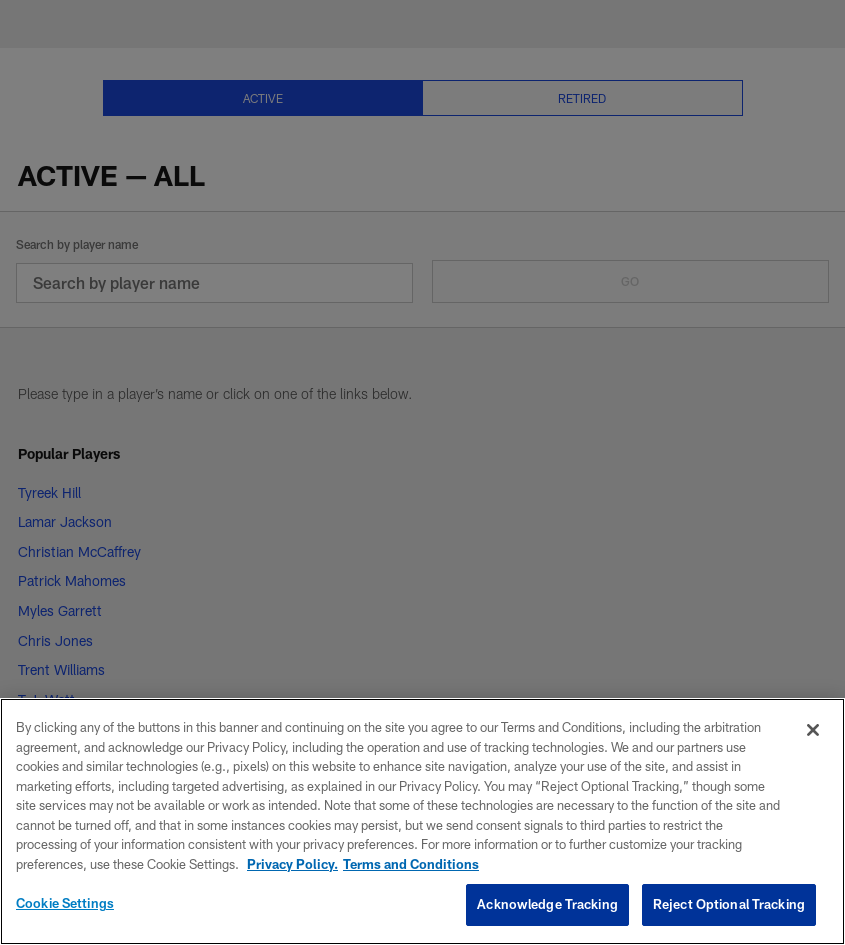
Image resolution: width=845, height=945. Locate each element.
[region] (422, 821)
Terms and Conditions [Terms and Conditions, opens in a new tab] (411, 864)
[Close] (813, 730)
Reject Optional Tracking (729, 904)
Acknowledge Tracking (547, 904)
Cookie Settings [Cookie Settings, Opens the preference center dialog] (65, 903)
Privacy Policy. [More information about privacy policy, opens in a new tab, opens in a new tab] (292, 864)
